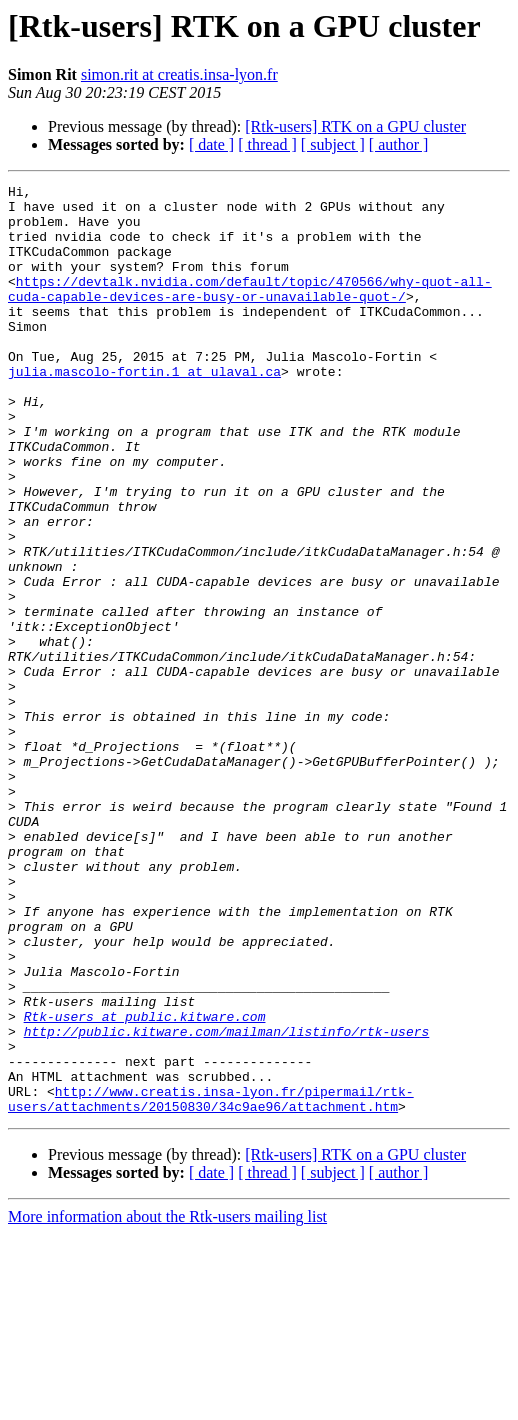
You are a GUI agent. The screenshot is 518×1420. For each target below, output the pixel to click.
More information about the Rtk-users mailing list (167, 1402)
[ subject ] (333, 144)
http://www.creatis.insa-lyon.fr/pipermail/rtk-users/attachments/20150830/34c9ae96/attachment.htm (211, 1283)
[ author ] (399, 144)
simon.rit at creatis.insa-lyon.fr (179, 74)
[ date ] (211, 144)
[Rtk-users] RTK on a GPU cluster (355, 126)
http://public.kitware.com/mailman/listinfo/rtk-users (227, 1202)
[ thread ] (267, 144)
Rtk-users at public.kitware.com (145, 1184)
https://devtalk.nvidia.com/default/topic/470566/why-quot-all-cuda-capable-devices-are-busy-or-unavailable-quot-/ (250, 311)
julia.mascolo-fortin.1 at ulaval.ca (144, 410)
